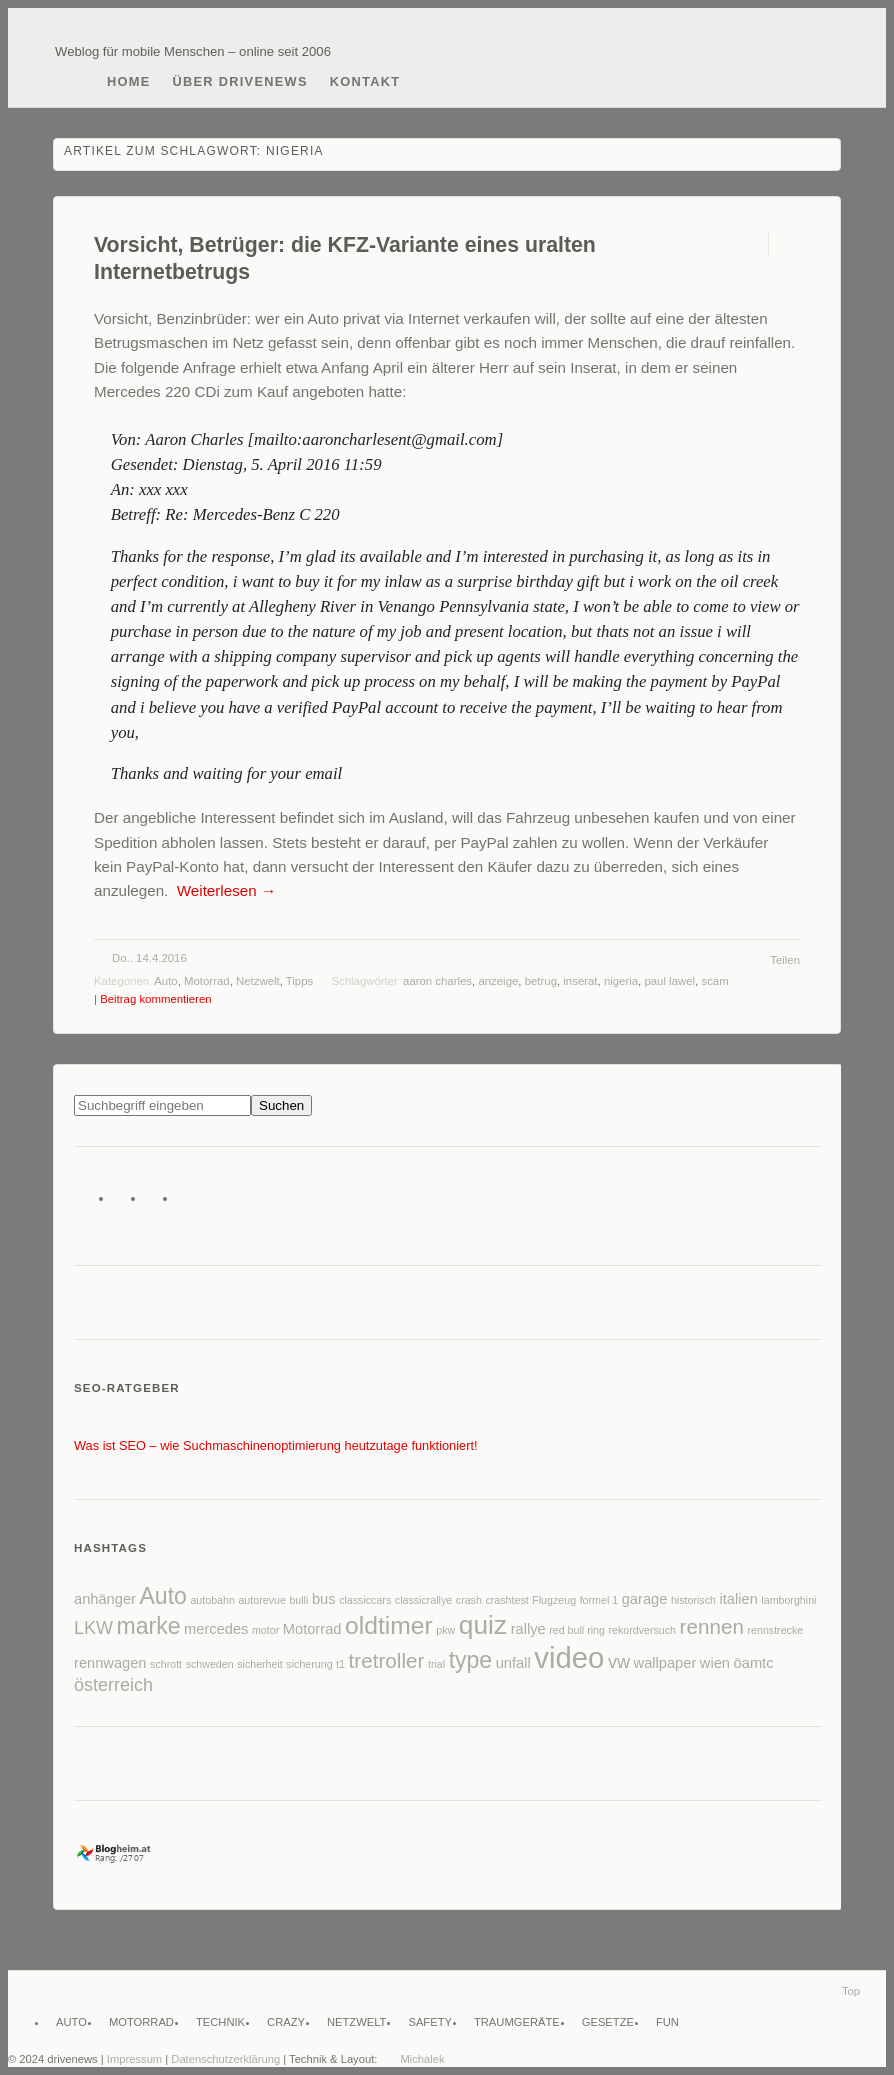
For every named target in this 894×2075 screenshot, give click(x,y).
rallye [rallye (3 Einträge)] (528, 1629)
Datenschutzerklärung (225, 2059)
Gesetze (608, 2022)
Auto (165, 981)
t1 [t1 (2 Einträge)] (340, 1664)
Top (851, 1991)
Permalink (750, 244)
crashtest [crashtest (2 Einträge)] (506, 1600)
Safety (430, 2022)
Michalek (422, 2059)
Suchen (281, 1105)
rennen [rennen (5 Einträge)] (712, 1626)
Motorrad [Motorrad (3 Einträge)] (312, 1629)
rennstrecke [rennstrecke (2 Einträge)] (775, 1630)
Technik (220, 2022)
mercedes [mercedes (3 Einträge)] (216, 1629)
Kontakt (365, 81)
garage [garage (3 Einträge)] (645, 1599)
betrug (541, 981)
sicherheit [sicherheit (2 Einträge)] (260, 1664)
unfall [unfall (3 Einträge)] (513, 1663)
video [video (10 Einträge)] (569, 1657)
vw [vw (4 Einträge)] (619, 1662)
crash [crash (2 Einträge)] (469, 1600)
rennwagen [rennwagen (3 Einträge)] (110, 1663)
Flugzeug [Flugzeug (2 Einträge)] (554, 1600)
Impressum (134, 2059)
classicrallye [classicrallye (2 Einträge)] (423, 1600)
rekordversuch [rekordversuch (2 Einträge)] (643, 1630)
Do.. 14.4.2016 (149, 958)
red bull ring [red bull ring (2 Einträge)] (577, 1630)
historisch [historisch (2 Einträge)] (693, 1600)
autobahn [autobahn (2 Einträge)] (212, 1600)
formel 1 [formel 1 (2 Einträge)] (599, 1600)
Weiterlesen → (226, 890)
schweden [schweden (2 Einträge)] (210, 1664)
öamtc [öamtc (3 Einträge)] (754, 1663)
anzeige (498, 981)
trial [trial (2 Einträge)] (436, 1664)
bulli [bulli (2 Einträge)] (298, 1600)
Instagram (190, 1202)
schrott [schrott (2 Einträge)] (166, 1664)
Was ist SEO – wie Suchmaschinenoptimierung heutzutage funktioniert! (276, 1445)
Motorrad (207, 981)
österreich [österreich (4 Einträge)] (113, 1685)
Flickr (158, 1202)
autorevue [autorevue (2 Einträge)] (261, 1600)
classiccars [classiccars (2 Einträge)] (365, 1600)
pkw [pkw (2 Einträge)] (445, 1630)
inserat (580, 981)
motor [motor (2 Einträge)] (265, 1630)
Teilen (785, 960)
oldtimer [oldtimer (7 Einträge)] (389, 1625)
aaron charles (437, 981)
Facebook (126, 1202)
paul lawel (669, 981)
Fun (667, 2022)
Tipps (299, 981)
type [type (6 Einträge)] (470, 1660)
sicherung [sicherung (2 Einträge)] (309, 1664)
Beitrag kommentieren (155, 999)
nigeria (621, 981)
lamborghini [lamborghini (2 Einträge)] (788, 1600)
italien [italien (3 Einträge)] (738, 1599)
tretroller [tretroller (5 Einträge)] (387, 1660)
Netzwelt (258, 981)
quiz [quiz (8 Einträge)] (483, 1625)
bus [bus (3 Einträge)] (324, 1599)
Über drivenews (240, 81)
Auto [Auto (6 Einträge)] (163, 1596)
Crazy (286, 2022)
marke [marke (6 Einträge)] (149, 1626)
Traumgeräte (517, 2022)
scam (714, 981)
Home (129, 81)
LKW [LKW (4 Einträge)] (93, 1628)
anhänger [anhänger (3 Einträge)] (105, 1599)
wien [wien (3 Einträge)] (715, 1663)
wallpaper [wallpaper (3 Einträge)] (665, 1663)
